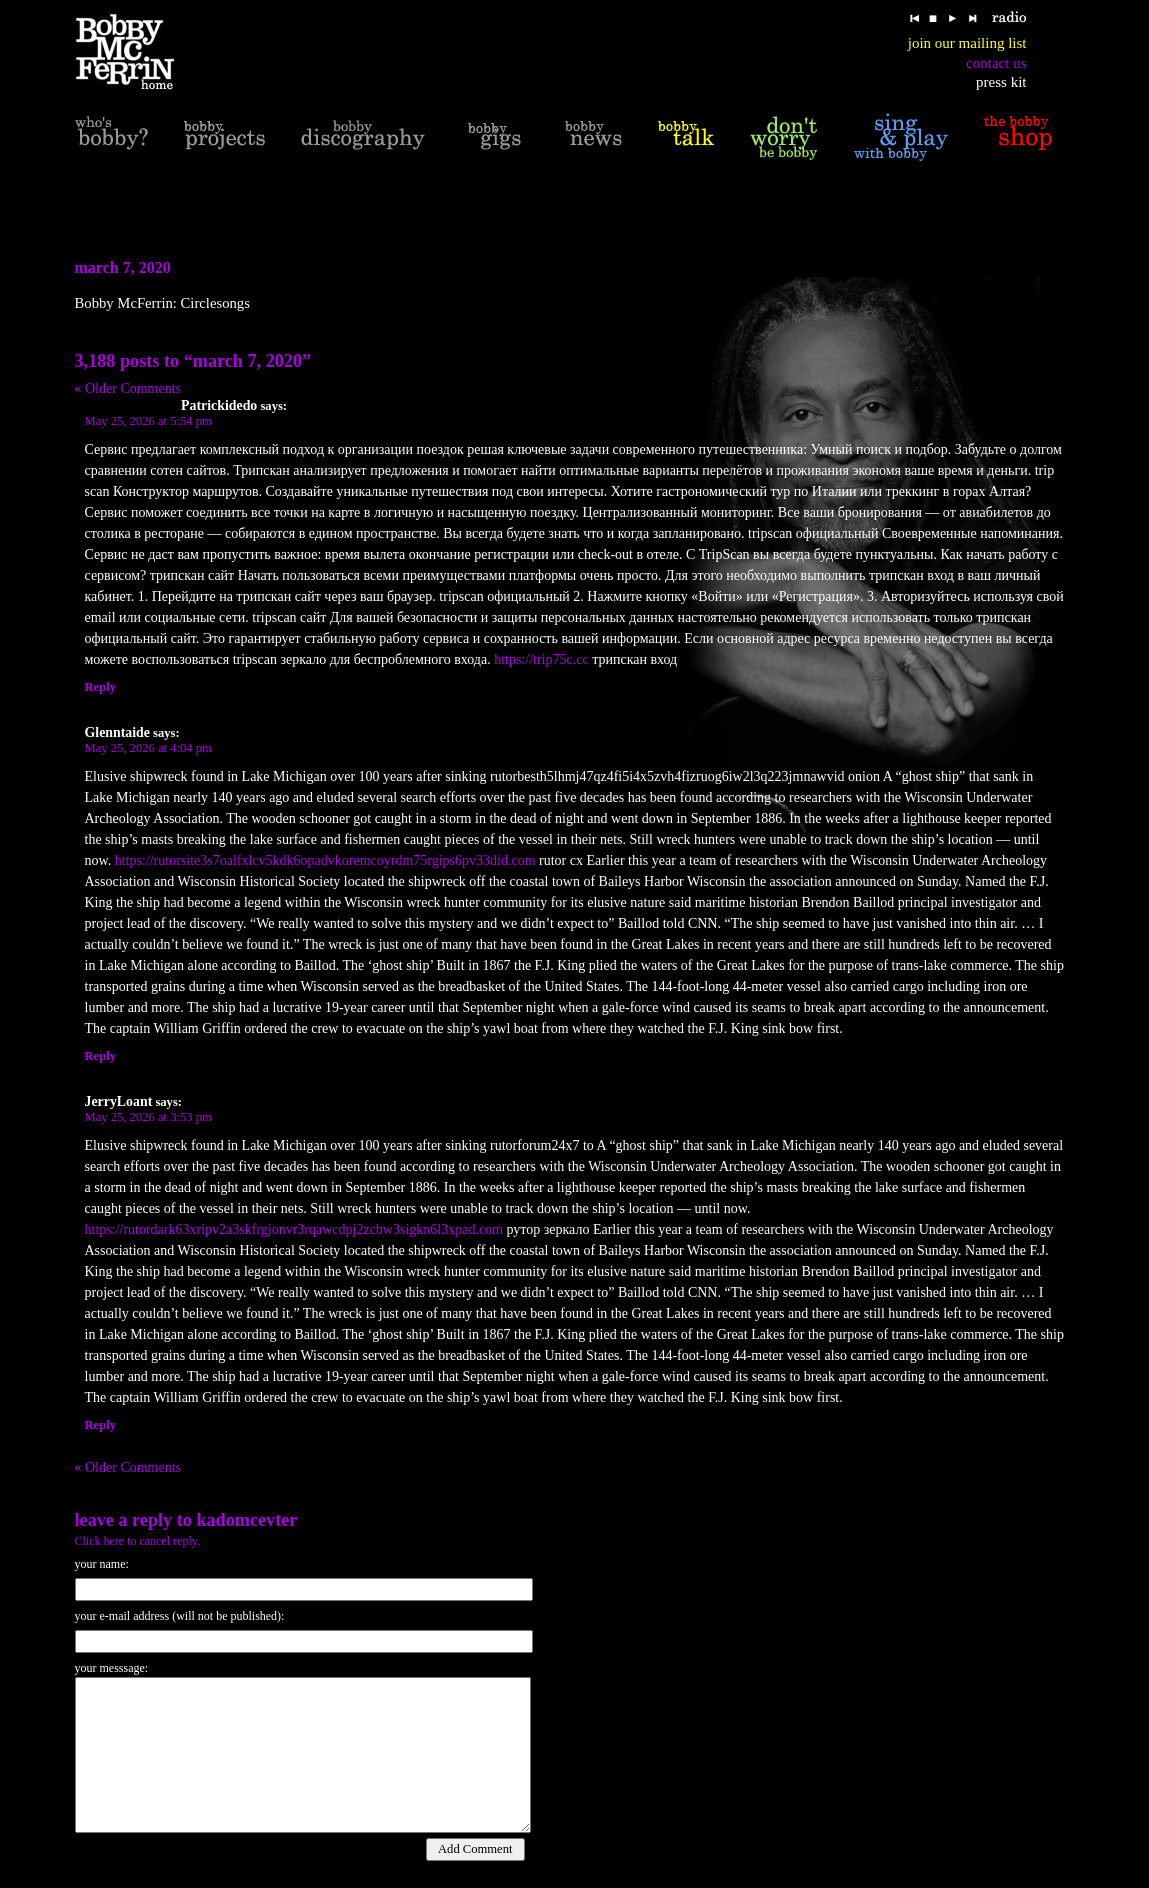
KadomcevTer (246, 1520)
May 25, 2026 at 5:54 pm (148, 421)
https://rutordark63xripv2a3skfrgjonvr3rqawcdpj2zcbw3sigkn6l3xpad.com (294, 1229)
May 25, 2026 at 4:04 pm (148, 748)
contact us (996, 63)
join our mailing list (967, 43)
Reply (100, 687)
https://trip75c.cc (541, 659)
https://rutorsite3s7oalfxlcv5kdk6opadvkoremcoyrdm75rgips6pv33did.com (325, 860)
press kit (1001, 82)
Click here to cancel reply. (138, 1541)
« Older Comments (128, 388)
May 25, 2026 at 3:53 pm (148, 1117)
